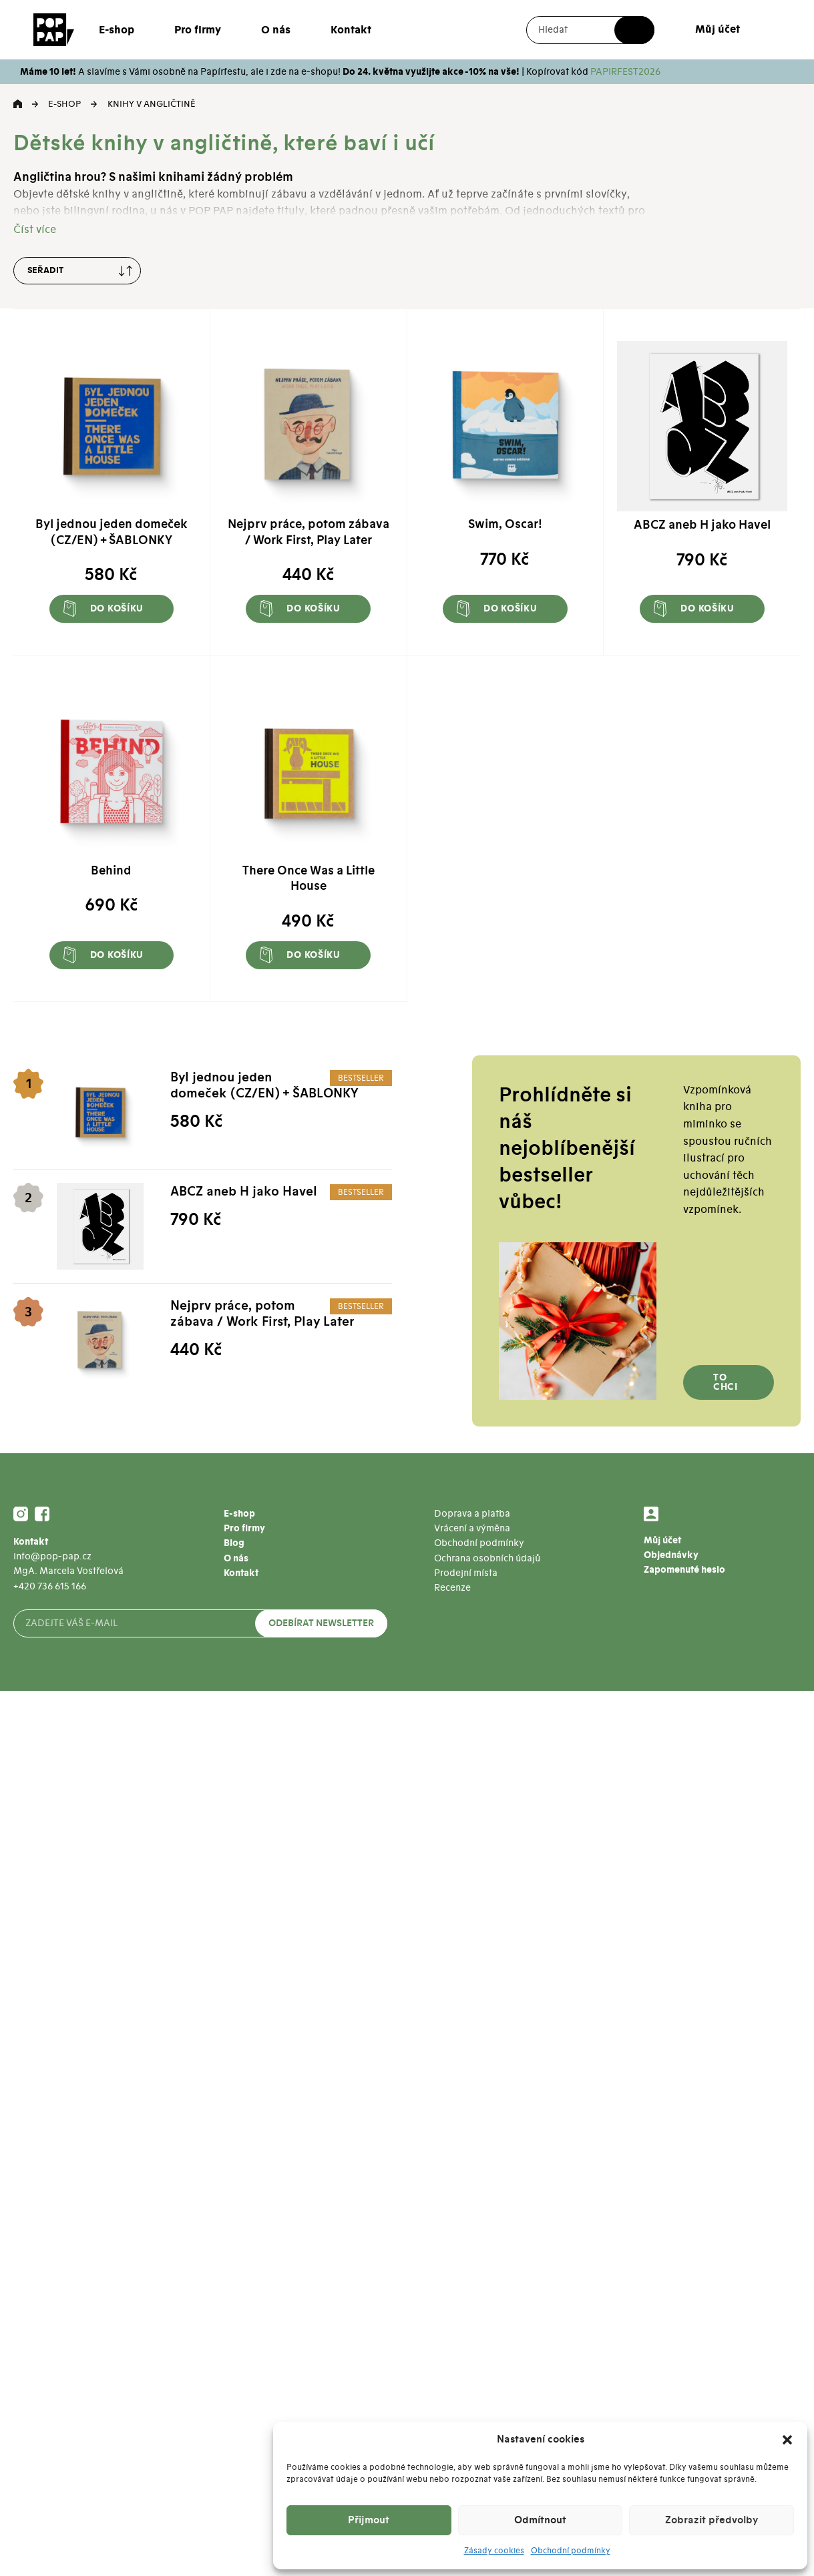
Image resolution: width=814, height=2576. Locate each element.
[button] (787, 2439)
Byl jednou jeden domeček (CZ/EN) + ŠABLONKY (264, 1085)
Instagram (20, 1514)
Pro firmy (197, 30)
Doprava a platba (472, 1513)
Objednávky (671, 1555)
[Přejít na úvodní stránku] (53, 29)
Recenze (452, 1587)
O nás (275, 30)
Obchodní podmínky (570, 2550)
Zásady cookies (494, 2550)
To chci (725, 1382)
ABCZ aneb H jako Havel (243, 1192)
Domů (17, 103)
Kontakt (351, 30)
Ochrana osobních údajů (487, 1558)
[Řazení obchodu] (77, 270)
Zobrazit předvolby (711, 2520)
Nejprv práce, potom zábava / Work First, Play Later (262, 1314)
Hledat (634, 30)
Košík (763, 30)
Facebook (42, 1514)
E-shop (116, 30)
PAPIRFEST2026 (625, 71)
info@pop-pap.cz (52, 1556)
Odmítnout (540, 2520)
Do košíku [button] (117, 609)
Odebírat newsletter (321, 1623)
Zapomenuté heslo (684, 1570)
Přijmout (368, 2520)
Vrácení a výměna (472, 1528)
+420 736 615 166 (49, 1586)
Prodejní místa (465, 1573)
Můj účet (717, 29)
